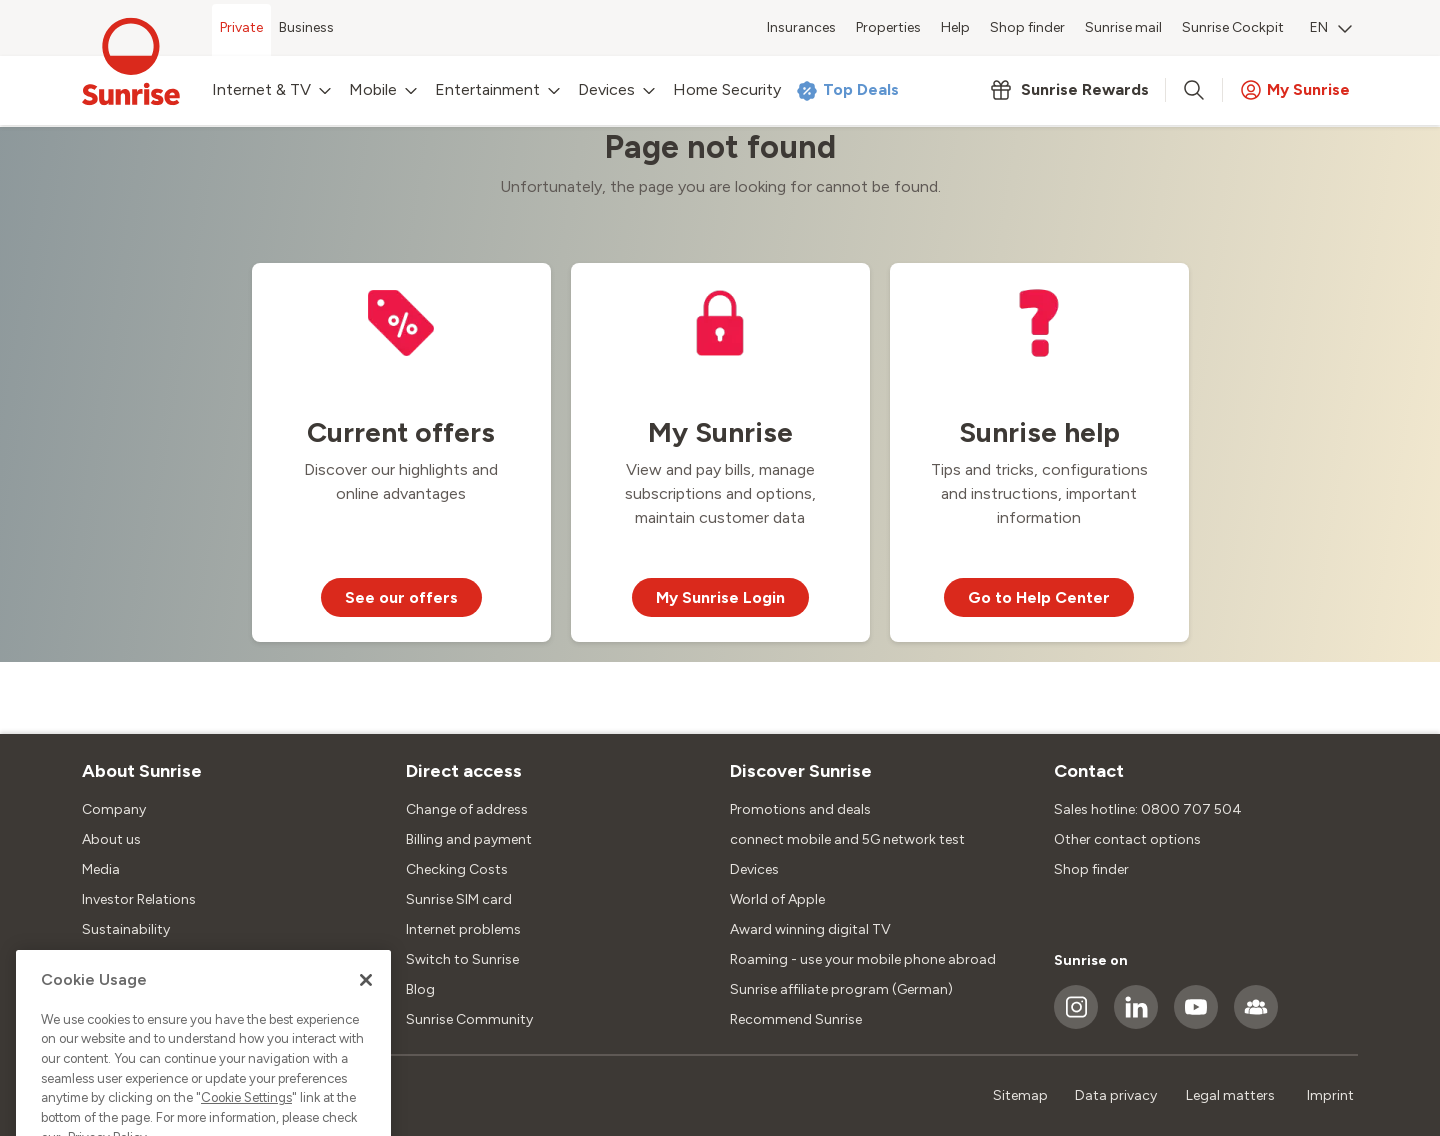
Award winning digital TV (810, 929)
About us (111, 839)
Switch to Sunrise (462, 959)
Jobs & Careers (130, 959)
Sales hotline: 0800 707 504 (1148, 809)
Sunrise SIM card (459, 899)
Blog (420, 989)
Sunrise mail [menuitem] (1123, 27)
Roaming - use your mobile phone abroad (863, 959)
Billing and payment (469, 839)
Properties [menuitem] (888, 27)
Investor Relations (139, 899)
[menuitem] (1331, 30)
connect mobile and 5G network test (847, 839)
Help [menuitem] (955, 27)
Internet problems (463, 929)
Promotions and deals (800, 809)
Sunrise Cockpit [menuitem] (1233, 27)
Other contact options (1127, 839)
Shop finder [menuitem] (1027, 27)
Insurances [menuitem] (801, 27)
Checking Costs (457, 869)
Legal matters (1230, 1095)
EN (1331, 27)
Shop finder (1091, 869)
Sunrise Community (469, 1019)
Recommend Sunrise (796, 1019)
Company (114, 809)
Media (101, 869)
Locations (114, 989)
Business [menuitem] (306, 27)
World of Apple (777, 899)
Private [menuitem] (241, 27)
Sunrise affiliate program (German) (841, 989)
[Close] (366, 1030)
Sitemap (1020, 1095)
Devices (754, 869)
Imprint (1330, 1095)
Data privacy (1116, 1095)
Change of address (467, 809)
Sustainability (126, 929)
